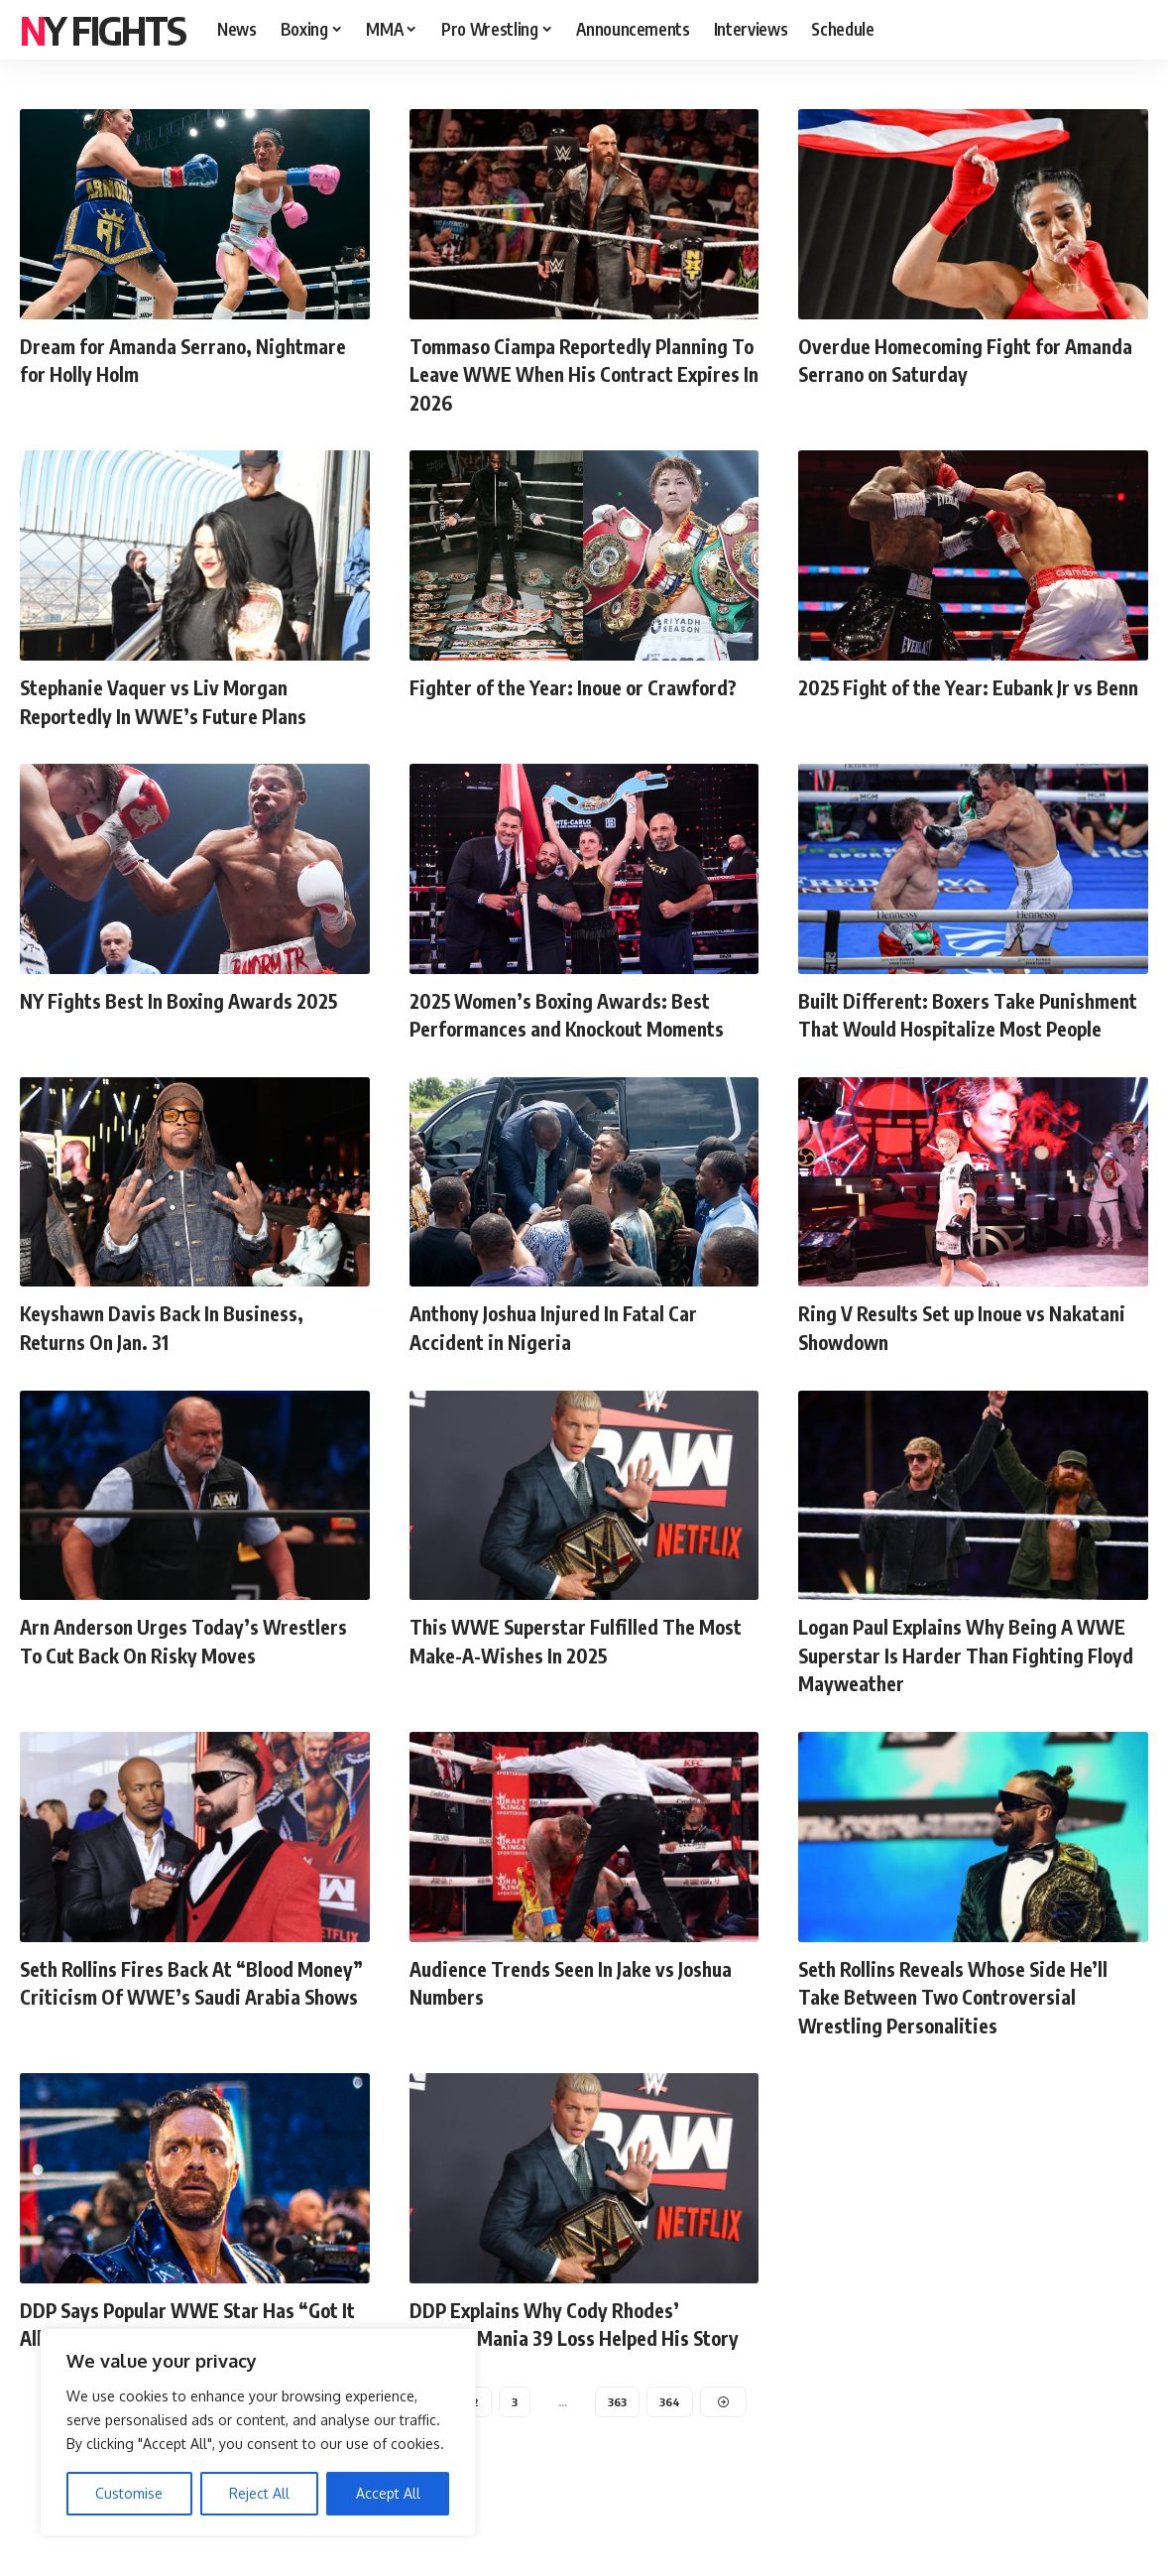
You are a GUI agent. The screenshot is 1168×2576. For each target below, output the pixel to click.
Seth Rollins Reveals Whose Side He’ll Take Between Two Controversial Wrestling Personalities (969, 2024)
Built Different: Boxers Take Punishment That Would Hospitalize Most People (964, 1028)
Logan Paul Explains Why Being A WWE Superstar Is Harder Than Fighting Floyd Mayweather (951, 1683)
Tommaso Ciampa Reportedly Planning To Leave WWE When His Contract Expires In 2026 (569, 373)
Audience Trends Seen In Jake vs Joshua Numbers (556, 2010)
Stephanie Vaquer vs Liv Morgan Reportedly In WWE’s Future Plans (178, 701)
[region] (258, 2432)
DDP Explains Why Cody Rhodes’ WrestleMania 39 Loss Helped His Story (565, 2365)
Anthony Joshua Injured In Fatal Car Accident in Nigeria (569, 1355)
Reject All (259, 2493)
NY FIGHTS (102, 30)
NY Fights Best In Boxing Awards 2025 (172, 1014)
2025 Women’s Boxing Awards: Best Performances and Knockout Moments (577, 1028)
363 (617, 2459)
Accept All (388, 2493)
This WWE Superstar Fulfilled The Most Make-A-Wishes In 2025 (566, 1669)
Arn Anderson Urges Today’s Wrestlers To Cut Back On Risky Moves (166, 1683)
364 (671, 2459)
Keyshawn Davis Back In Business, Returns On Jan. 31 (176, 1355)
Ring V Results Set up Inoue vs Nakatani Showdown (936, 1355)
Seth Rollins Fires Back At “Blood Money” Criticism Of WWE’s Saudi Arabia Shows (180, 2024)
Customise (129, 2493)
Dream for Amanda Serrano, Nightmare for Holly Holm (149, 359)
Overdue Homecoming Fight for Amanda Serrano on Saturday (944, 359)
